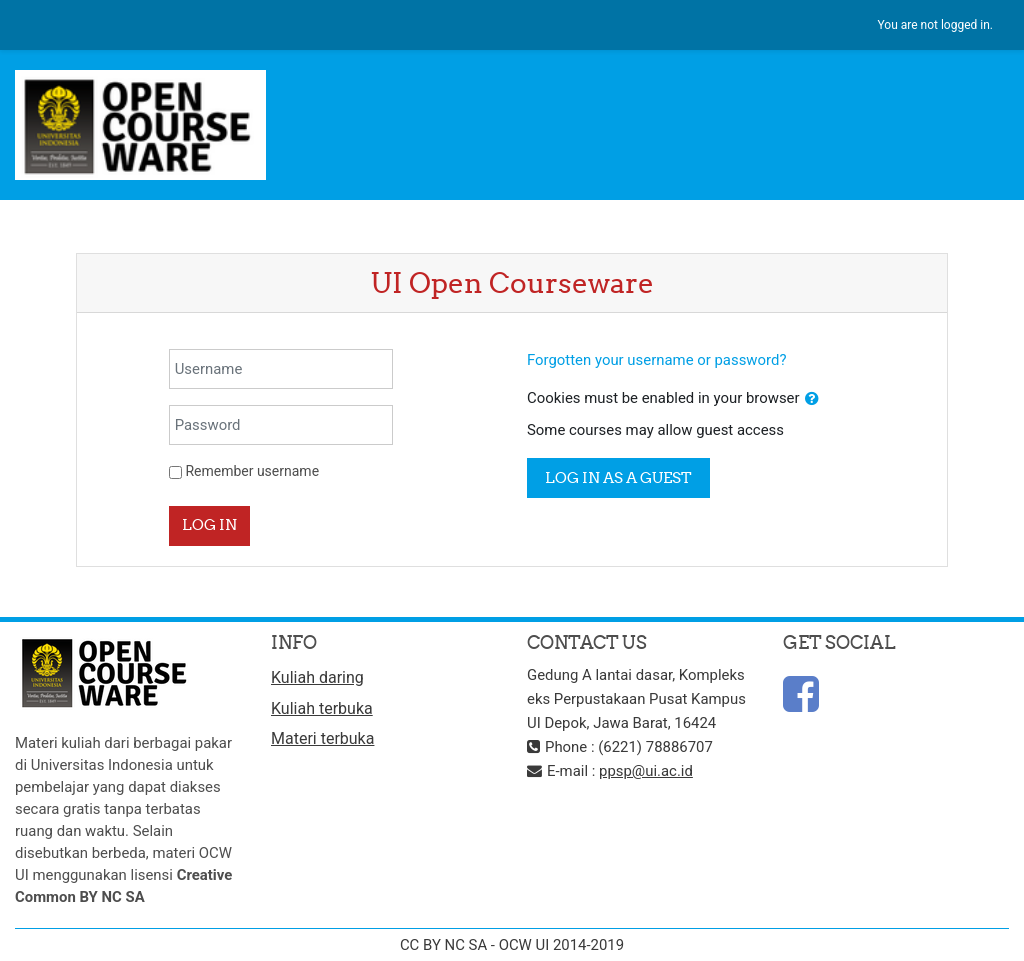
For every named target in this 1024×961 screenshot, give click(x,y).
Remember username (252, 471)
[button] (812, 399)
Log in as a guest (618, 477)
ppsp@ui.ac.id (646, 771)
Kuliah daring (317, 677)
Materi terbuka (322, 738)
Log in (209, 524)
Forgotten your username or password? (656, 360)
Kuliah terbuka (322, 708)
